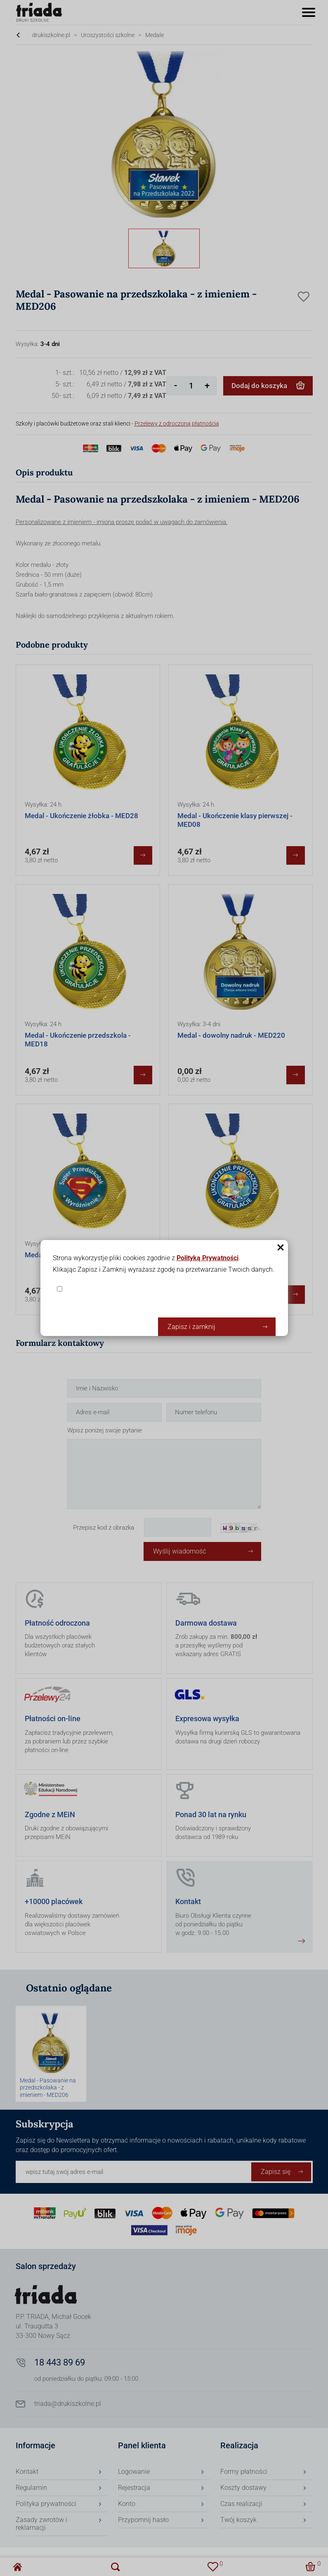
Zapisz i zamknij (191, 1327)
